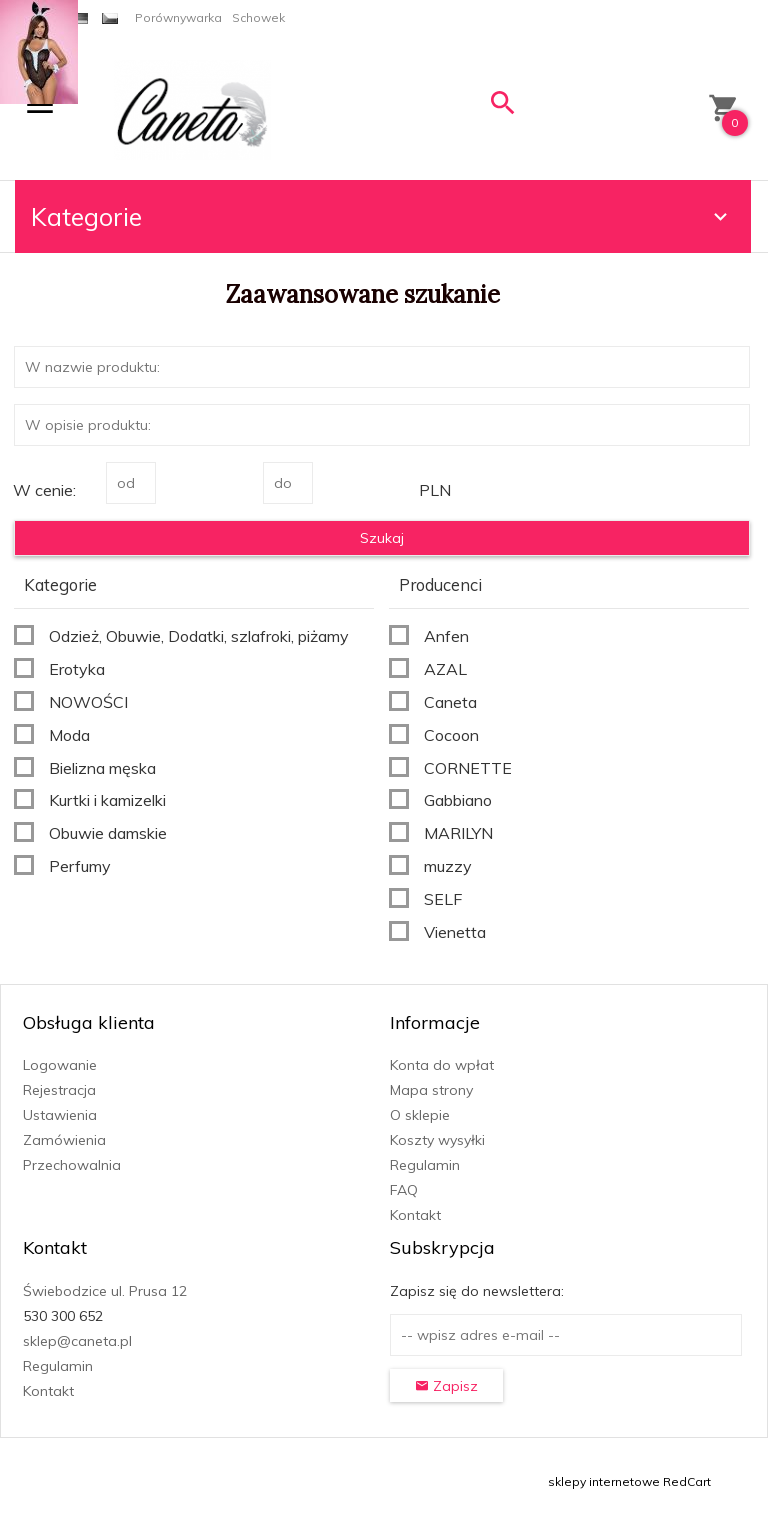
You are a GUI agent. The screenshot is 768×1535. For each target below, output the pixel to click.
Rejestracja (59, 1090)
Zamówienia (64, 1140)
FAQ (404, 1190)
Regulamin (425, 1165)
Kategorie (382, 216)
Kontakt (415, 1215)
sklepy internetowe (604, 1481)
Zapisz (446, 1386)
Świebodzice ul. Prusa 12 (105, 1291)
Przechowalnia (72, 1165)
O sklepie (420, 1115)
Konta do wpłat (442, 1065)
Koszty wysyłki (437, 1140)
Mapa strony (431, 1090)
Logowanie (60, 1065)
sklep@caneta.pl (77, 1341)
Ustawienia (60, 1115)
